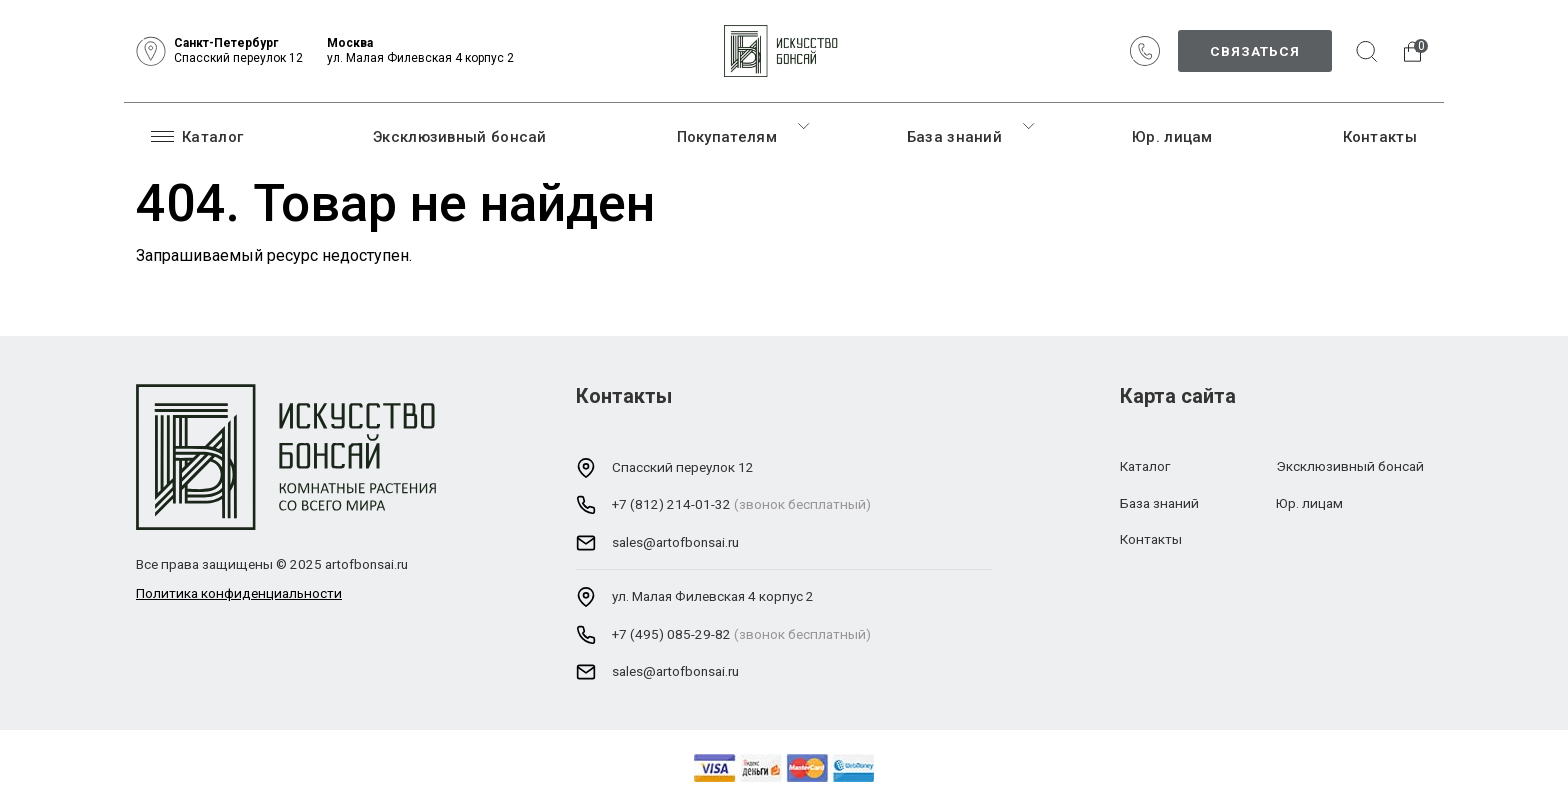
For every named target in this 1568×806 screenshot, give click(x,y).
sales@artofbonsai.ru (675, 542)
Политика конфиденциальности (239, 593)
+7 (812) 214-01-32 (671, 504)
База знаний (954, 137)
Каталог (197, 136)
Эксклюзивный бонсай (460, 137)
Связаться (1255, 51)
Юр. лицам (1172, 137)
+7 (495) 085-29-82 (671, 634)
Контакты (1380, 137)
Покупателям (727, 137)
